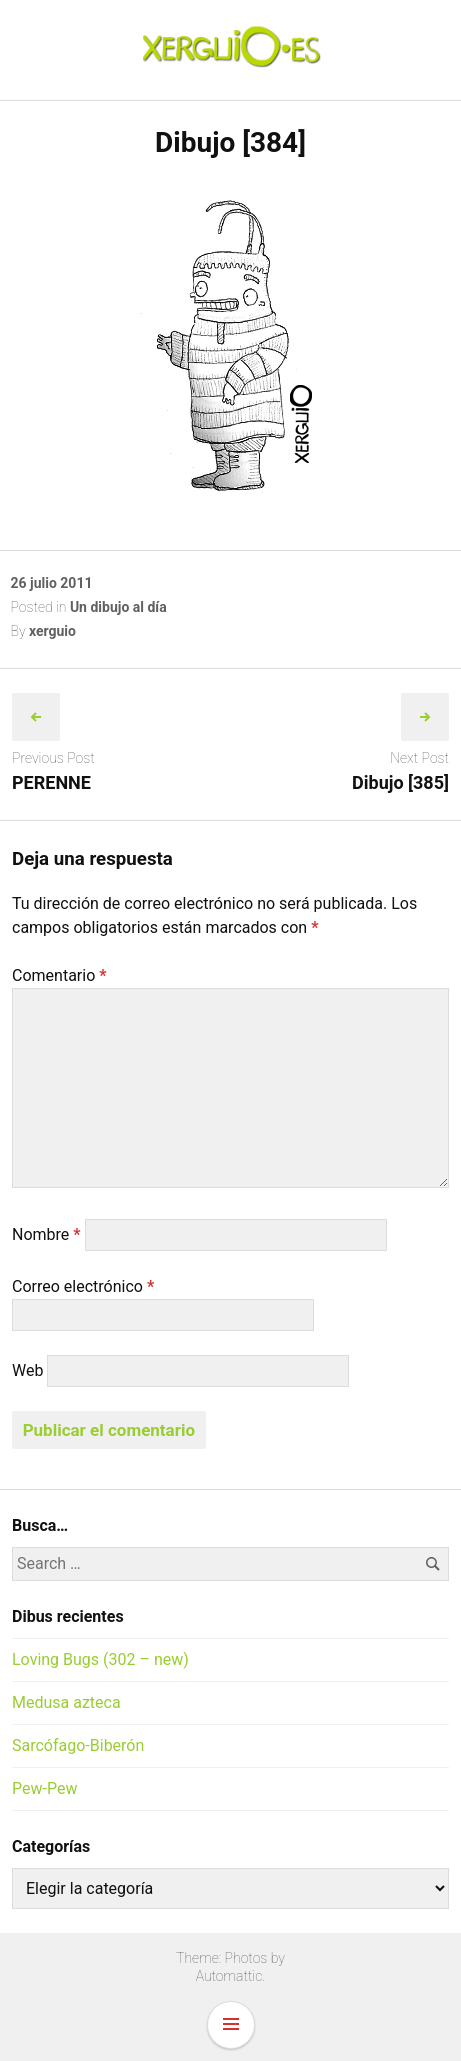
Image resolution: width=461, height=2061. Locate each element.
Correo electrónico (83, 1286)
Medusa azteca (66, 1702)
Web (27, 1370)
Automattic (229, 1976)
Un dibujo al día (118, 607)
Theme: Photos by (230, 1958)
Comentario (59, 975)
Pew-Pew (44, 1788)
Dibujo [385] (400, 782)
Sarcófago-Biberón (78, 1745)
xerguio (52, 631)
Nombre (46, 1234)
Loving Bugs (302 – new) (100, 1659)
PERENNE (51, 782)
